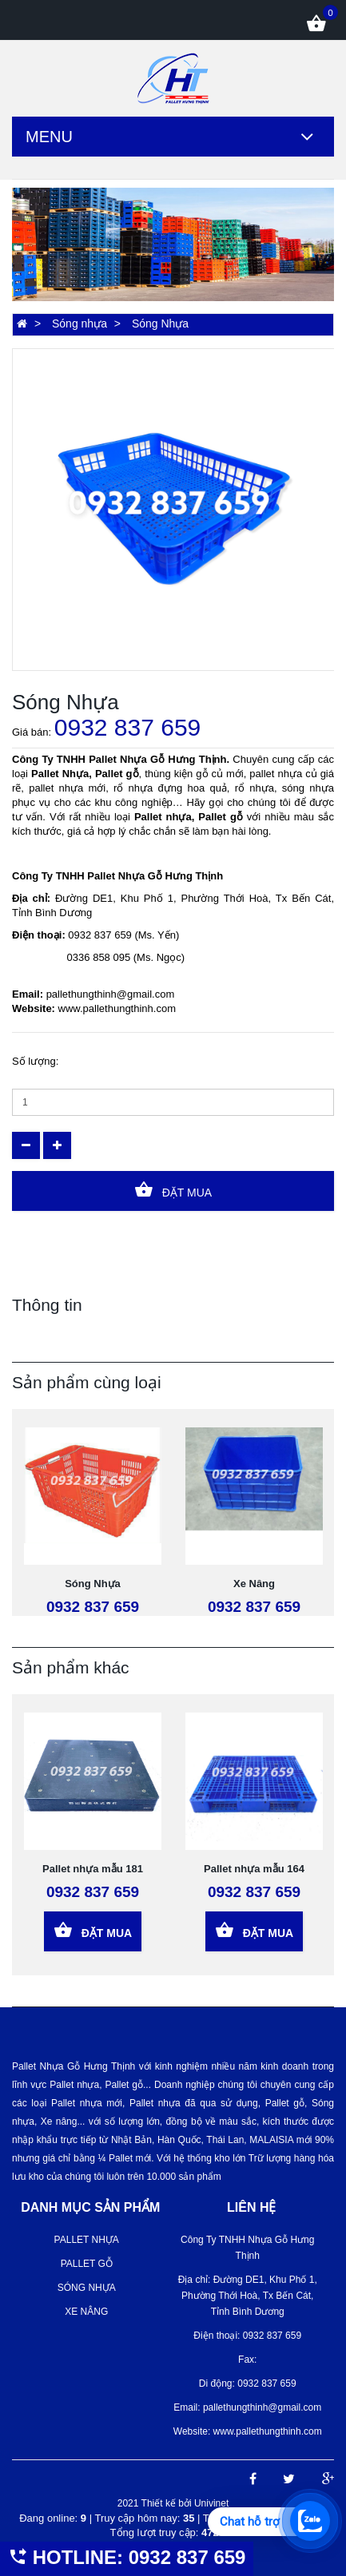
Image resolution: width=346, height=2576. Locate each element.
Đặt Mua (173, 1190)
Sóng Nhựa (93, 1584)
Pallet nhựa (86, 2239)
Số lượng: (35, 1061)
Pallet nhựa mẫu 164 (254, 1869)
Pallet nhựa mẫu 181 (92, 1869)
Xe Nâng (254, 1584)
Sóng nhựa (79, 323)
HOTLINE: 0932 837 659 (126, 2557)
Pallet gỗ (87, 2263)
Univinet (211, 2503)
